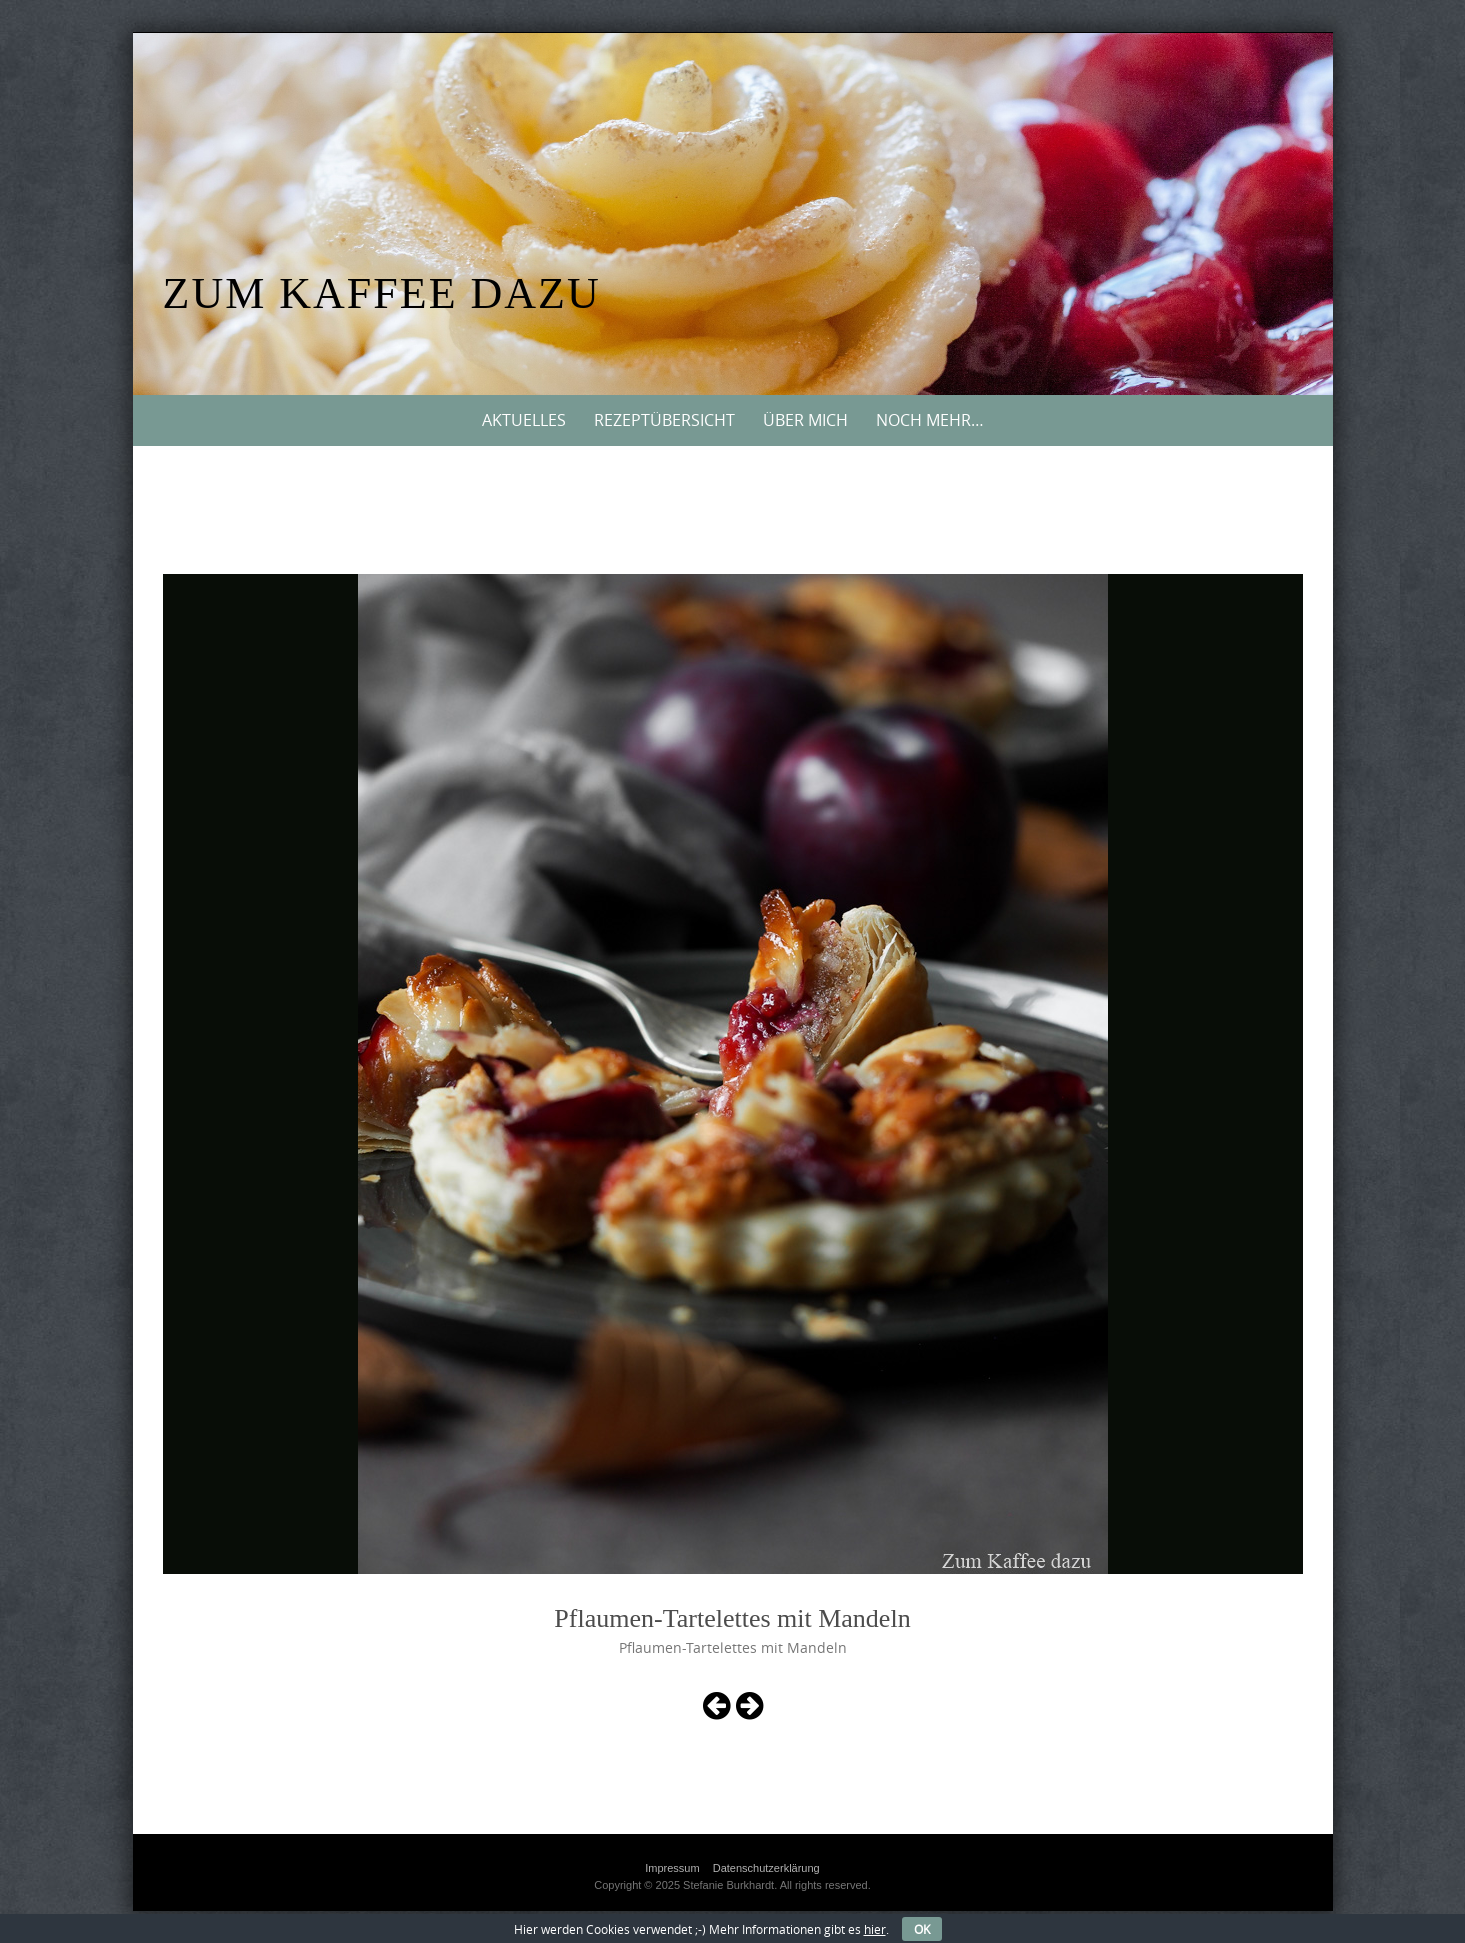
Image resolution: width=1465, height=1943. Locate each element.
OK (922, 1929)
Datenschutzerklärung (766, 1868)
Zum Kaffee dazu (382, 293)
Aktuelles (524, 420)
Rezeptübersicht (664, 420)
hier (875, 1929)
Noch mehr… (930, 420)
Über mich (805, 420)
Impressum (672, 1868)
